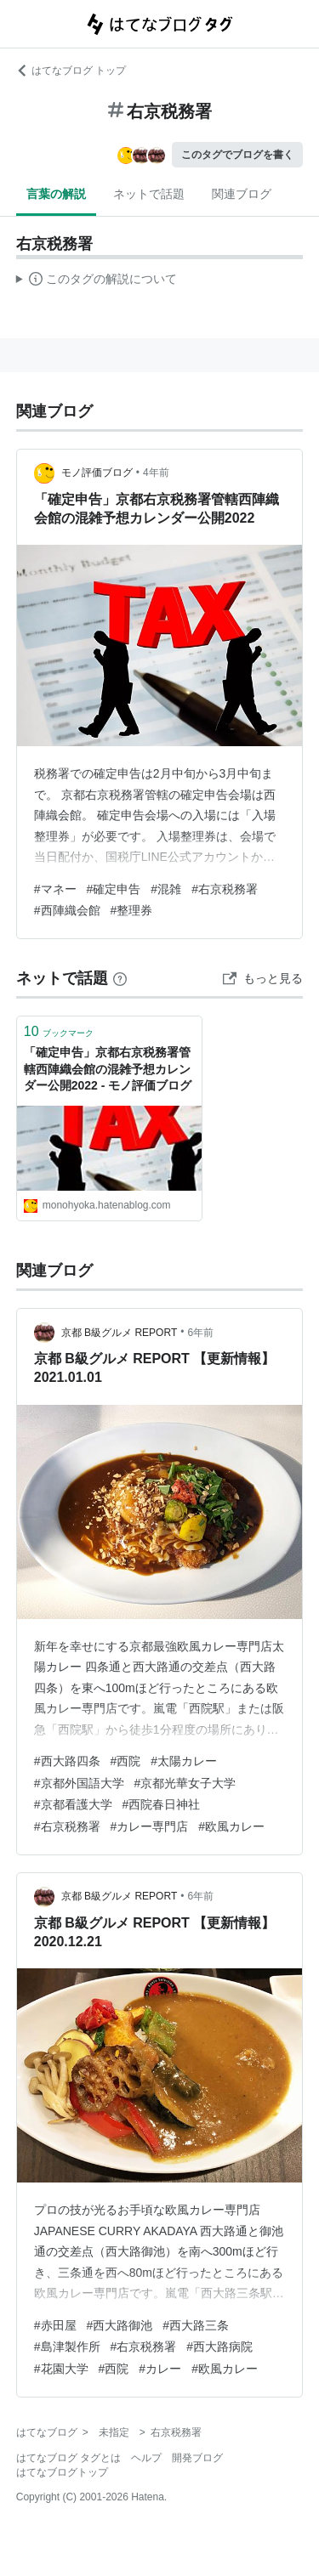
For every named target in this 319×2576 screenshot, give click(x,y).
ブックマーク (59, 1031)
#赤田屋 (55, 2325)
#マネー (55, 889)
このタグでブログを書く (237, 155)
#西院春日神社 (161, 1804)
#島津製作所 (67, 2346)
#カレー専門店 (150, 1826)
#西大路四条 (67, 1761)
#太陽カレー (184, 1761)
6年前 (200, 1333)
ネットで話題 (149, 194)
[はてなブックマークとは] (120, 978)
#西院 (126, 1761)
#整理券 (132, 910)
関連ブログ (241, 194)
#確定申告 (114, 889)
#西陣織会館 (67, 910)
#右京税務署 (224, 889)
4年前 (156, 472)
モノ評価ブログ (97, 472)
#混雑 (166, 889)
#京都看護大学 (73, 1804)
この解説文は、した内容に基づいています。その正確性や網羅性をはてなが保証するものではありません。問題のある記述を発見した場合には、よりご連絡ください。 (96, 281)
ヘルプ (146, 2458)
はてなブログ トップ (71, 70)
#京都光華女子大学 (185, 1783)
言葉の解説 (56, 194)
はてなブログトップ (62, 2472)
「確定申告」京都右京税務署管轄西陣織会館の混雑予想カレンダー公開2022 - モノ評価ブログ (108, 1068)
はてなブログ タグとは (68, 2458)
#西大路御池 (120, 2325)
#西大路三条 (195, 2325)
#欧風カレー (231, 1826)
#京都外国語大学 (79, 1783)
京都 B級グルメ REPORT (119, 1333)
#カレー (160, 2368)
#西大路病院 (219, 2346)
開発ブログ (197, 2458)
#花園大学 (61, 2368)
